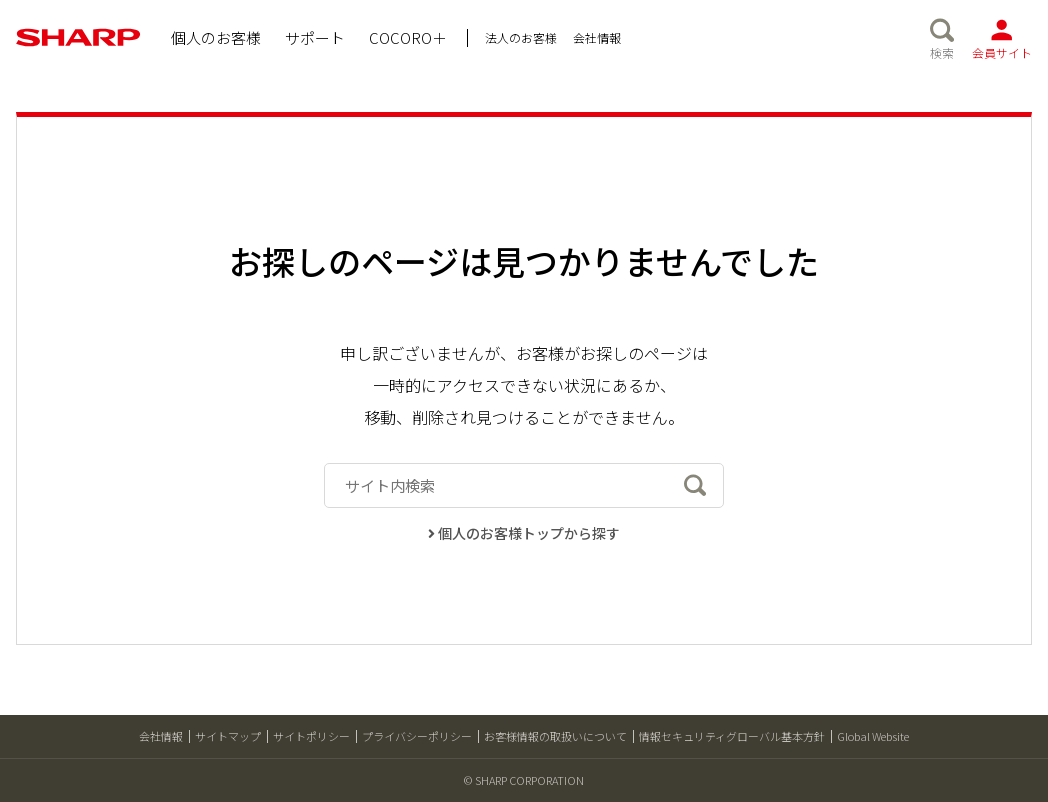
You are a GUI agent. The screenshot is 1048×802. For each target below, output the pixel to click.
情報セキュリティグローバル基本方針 (732, 736)
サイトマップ (228, 736)
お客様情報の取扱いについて (555, 736)
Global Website (873, 736)
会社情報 (161, 736)
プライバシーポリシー (417, 736)
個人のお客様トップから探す (524, 533)
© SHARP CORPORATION (524, 780)
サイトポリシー (311, 736)
